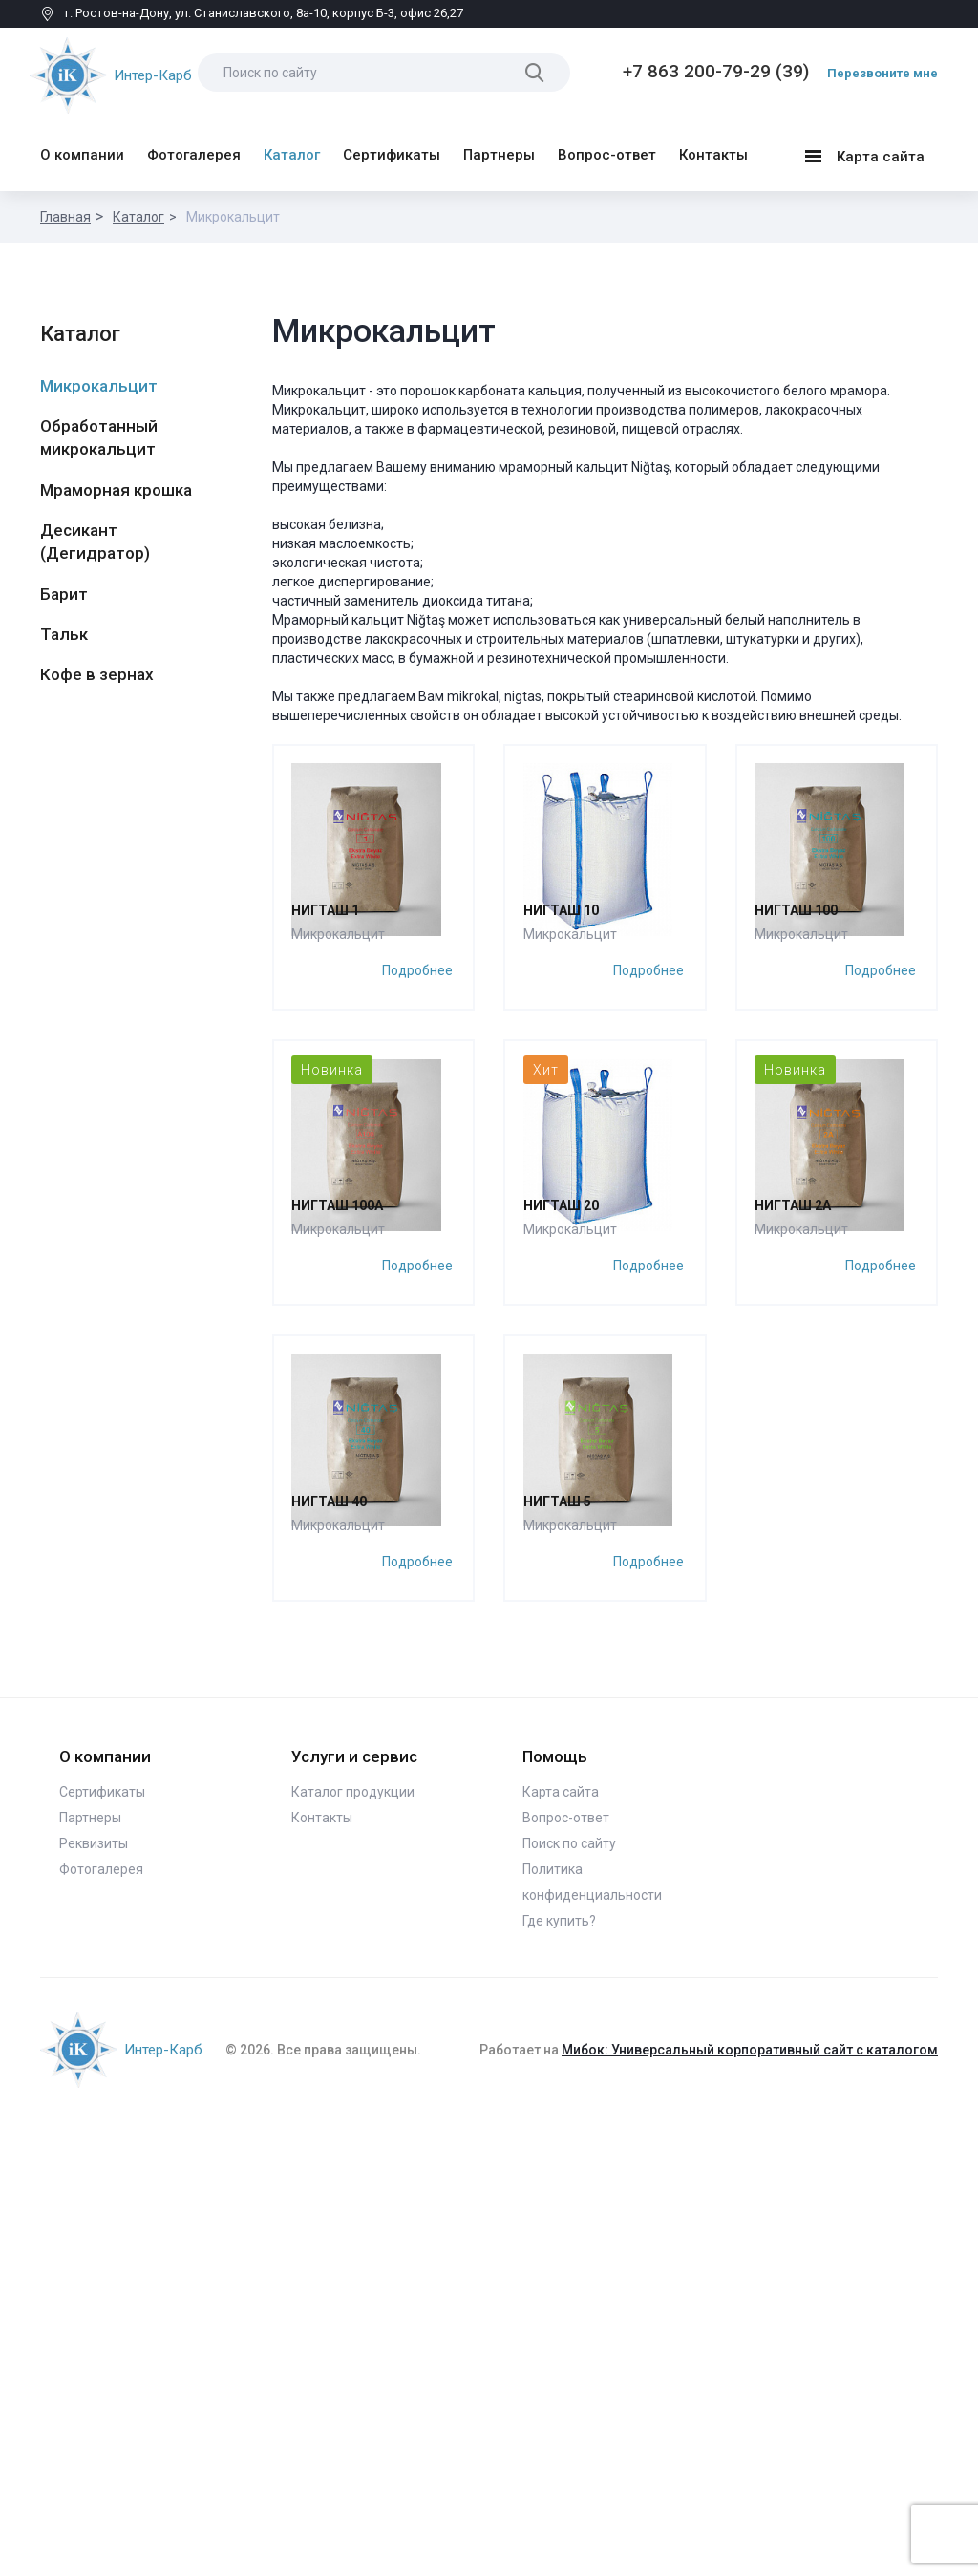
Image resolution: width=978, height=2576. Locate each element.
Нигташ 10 (562, 1060)
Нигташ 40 (331, 1958)
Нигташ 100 (798, 1060)
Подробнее (418, 1117)
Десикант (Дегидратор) (95, 535)
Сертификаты (391, 148)
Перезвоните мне (882, 73)
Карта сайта (864, 151)
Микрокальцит (99, 379)
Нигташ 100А (339, 1509)
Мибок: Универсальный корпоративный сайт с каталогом (750, 2504)
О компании (82, 148)
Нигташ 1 (327, 1060)
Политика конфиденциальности (592, 2336)
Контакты (713, 148)
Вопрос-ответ (607, 148)
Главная (65, 210)
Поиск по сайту (569, 2298)
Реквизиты (93, 2298)
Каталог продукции (353, 2246)
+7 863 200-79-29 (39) (716, 71)
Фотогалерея (194, 148)
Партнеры (499, 148)
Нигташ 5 (558, 1958)
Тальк (64, 627)
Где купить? (559, 2375)
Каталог (292, 148)
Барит (64, 587)
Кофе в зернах (97, 667)
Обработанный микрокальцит (99, 431)
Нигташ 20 (562, 1509)
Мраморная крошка (116, 483)
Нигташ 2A (794, 1509)
